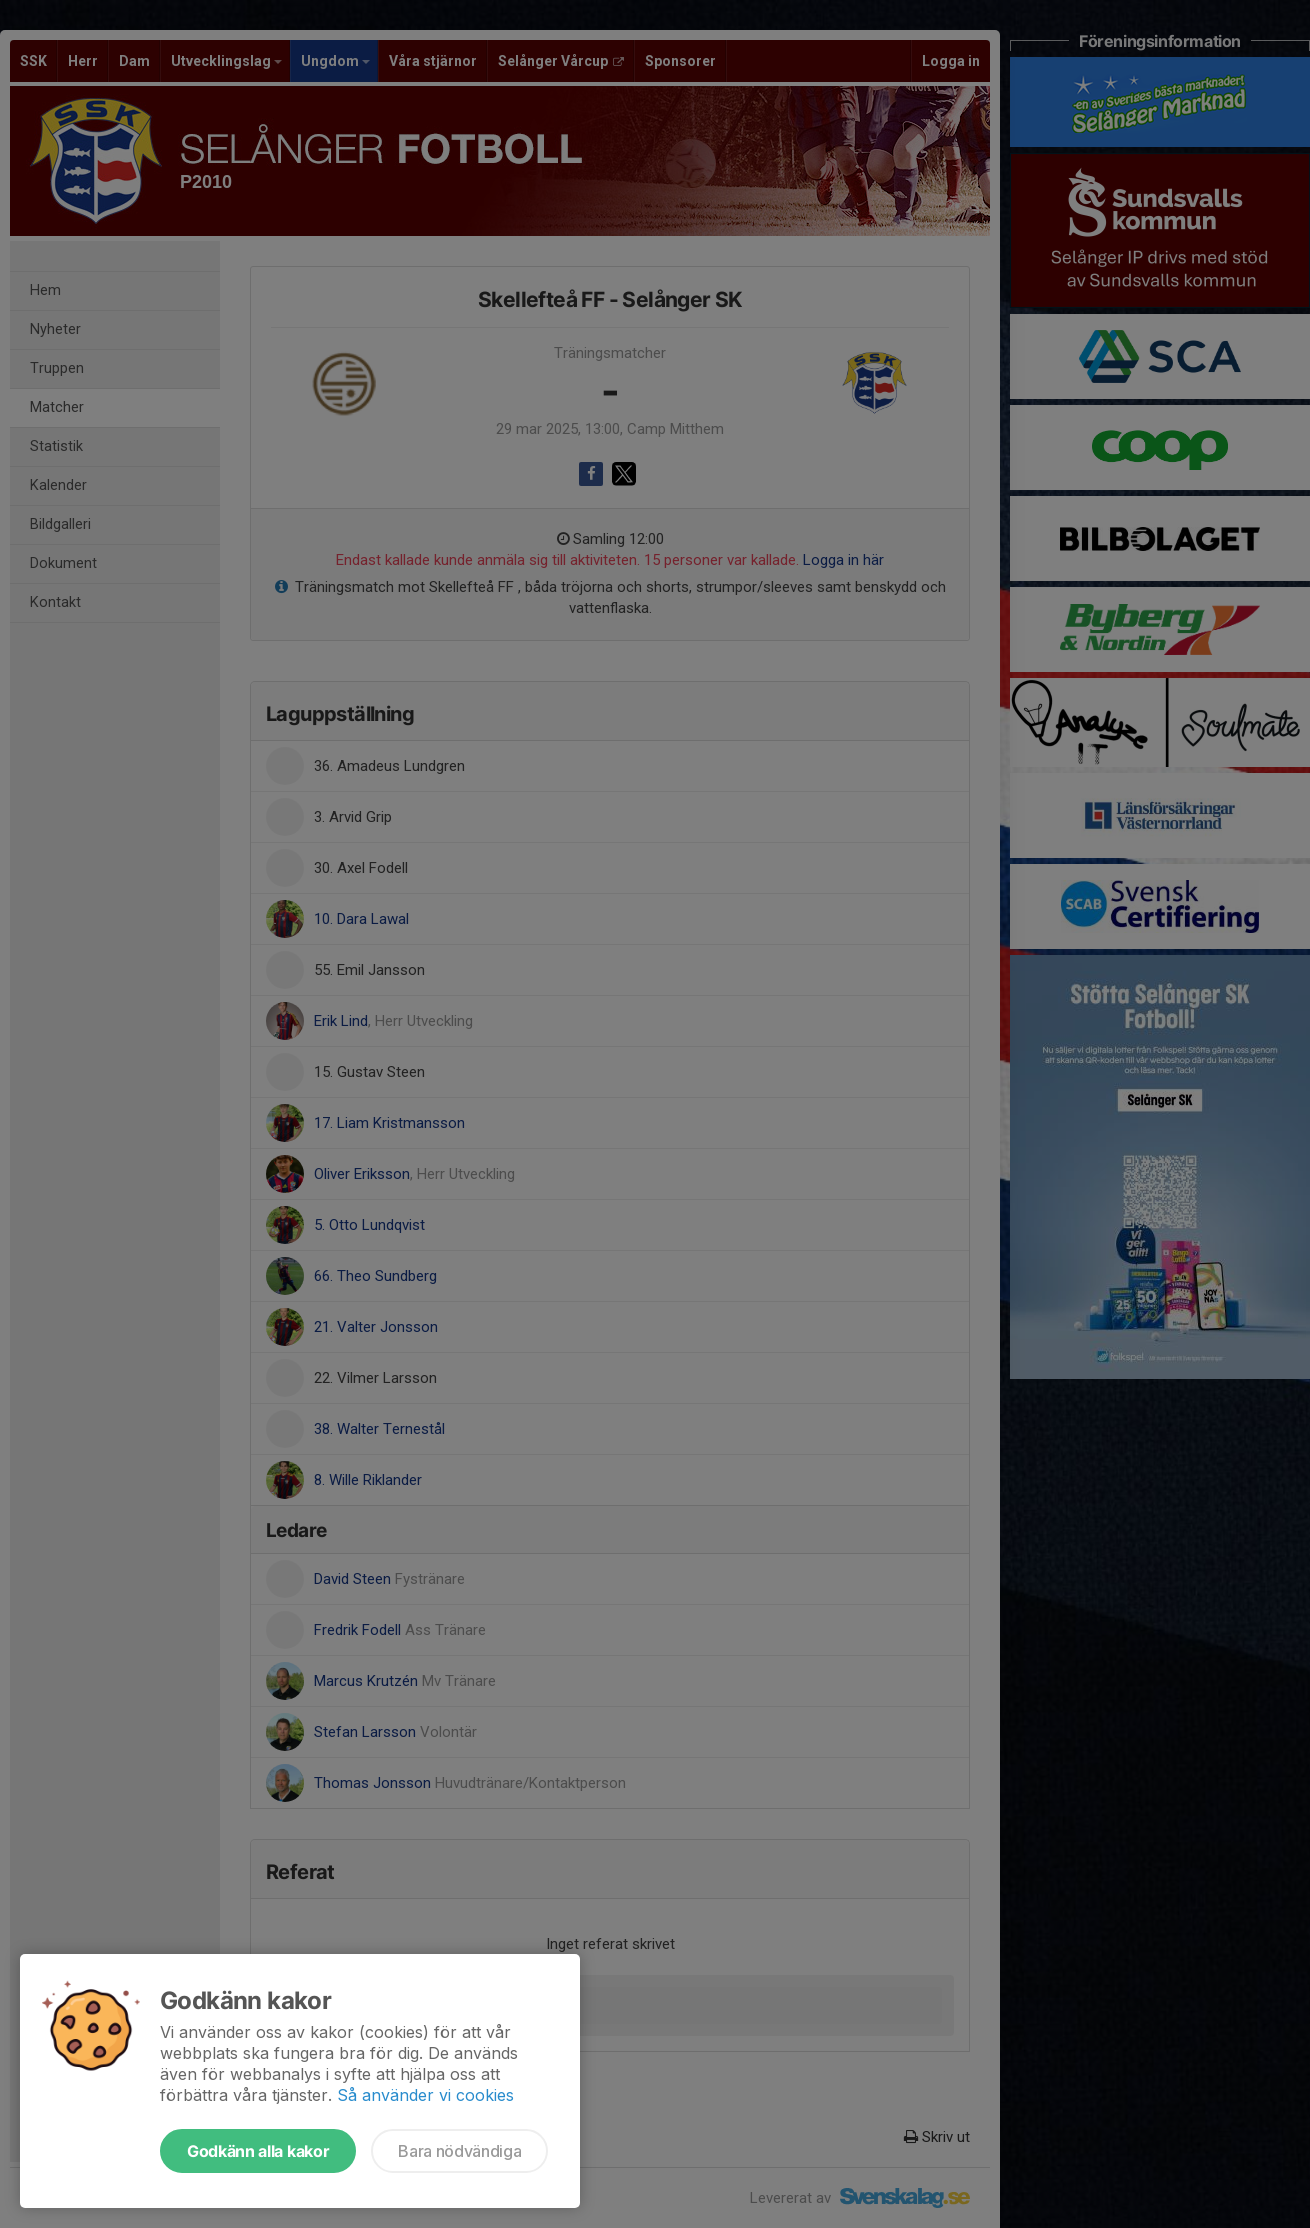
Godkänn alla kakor (258, 2151)
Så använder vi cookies (425, 2095)
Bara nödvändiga (459, 2151)
